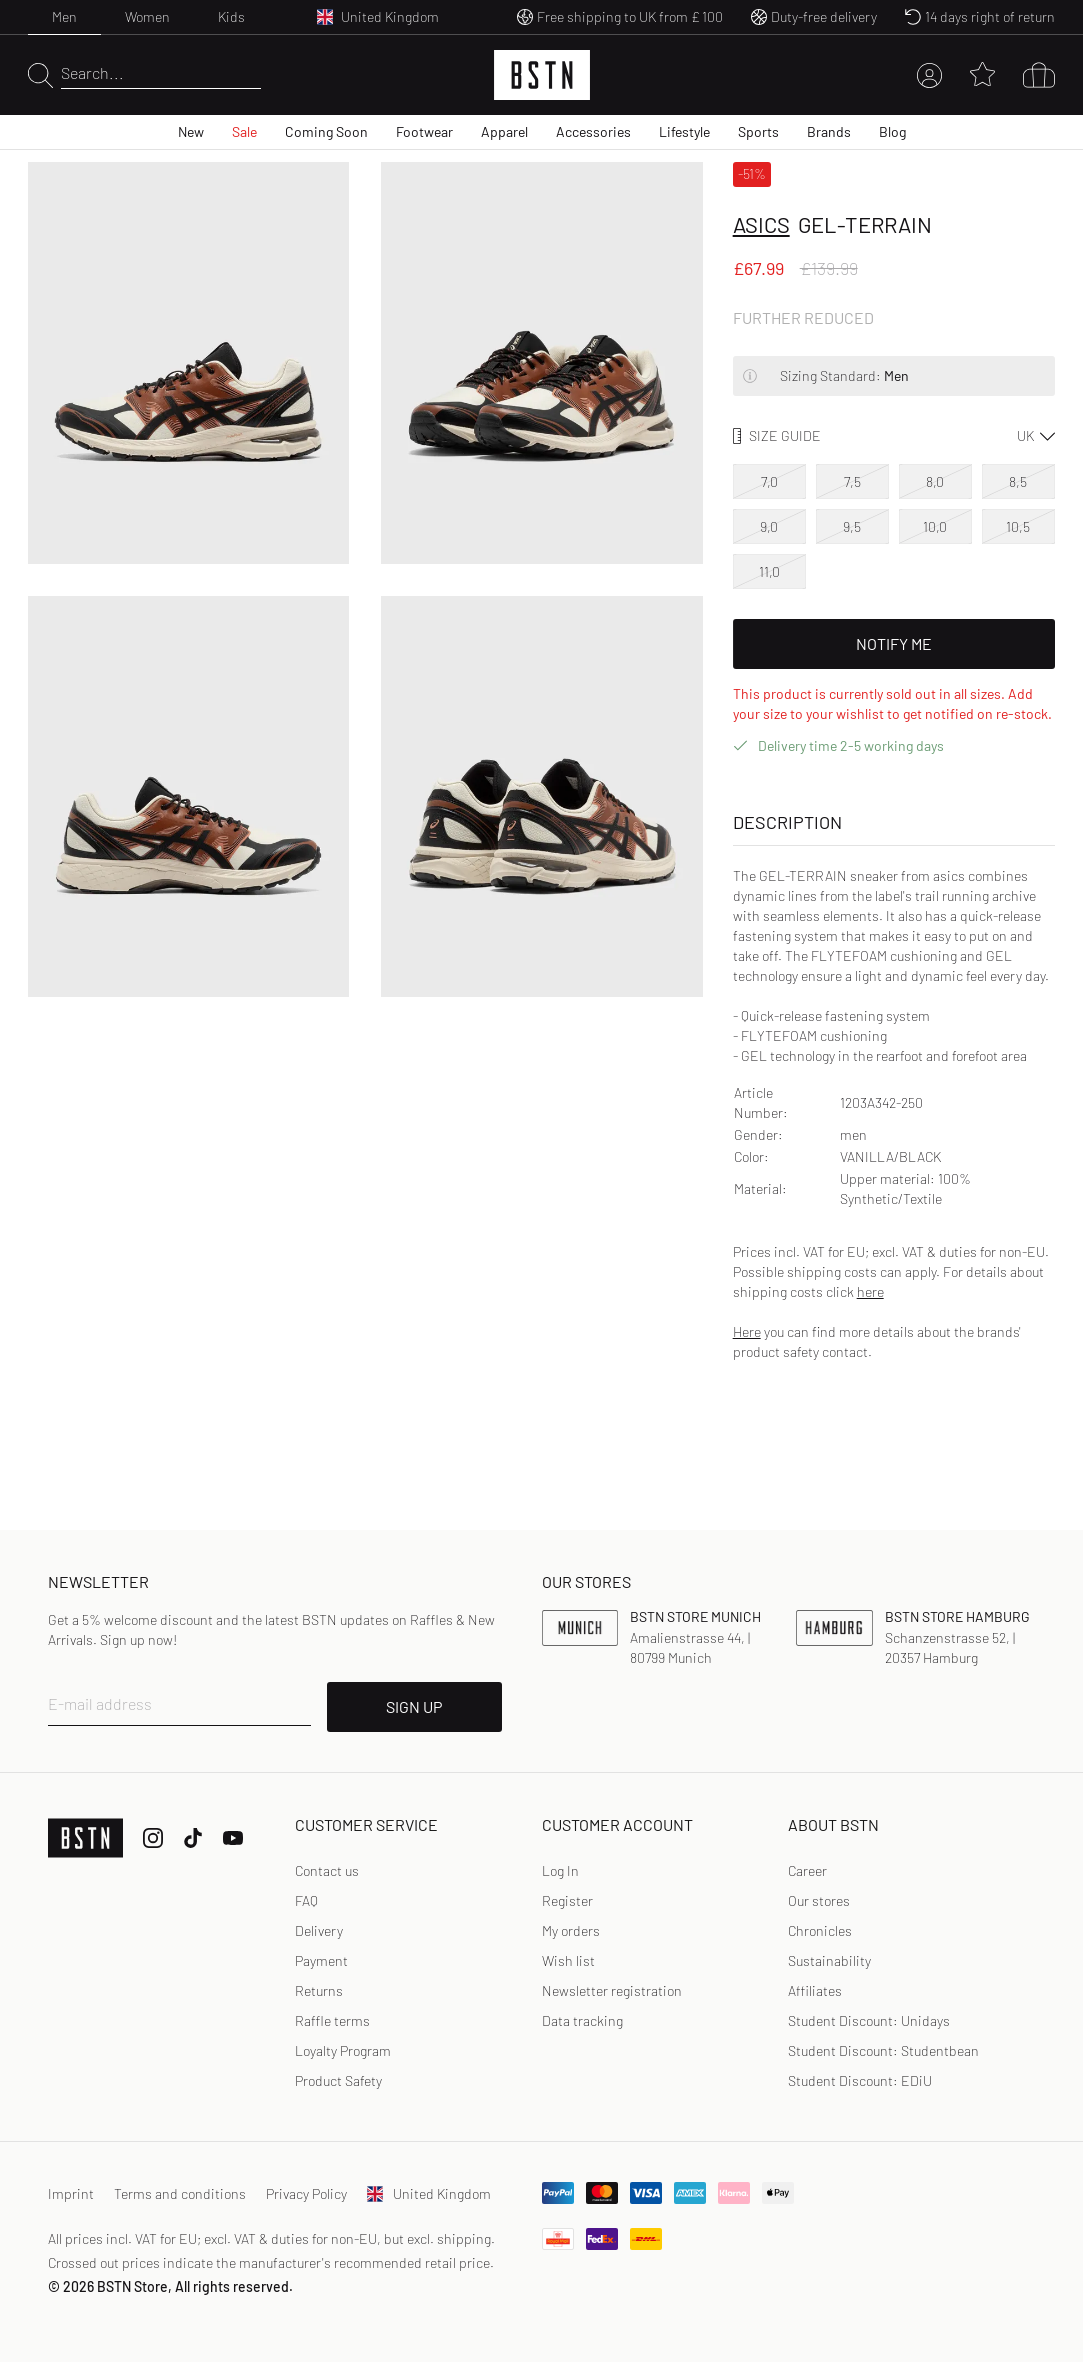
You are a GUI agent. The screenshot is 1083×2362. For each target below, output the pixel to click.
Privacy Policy (306, 2193)
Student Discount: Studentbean (883, 2050)
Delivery (319, 1930)
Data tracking (582, 2020)
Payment (321, 1960)
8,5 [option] (1018, 481)
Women (147, 16)
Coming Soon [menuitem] (326, 131)
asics (761, 224)
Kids (231, 16)
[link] (560, 1871)
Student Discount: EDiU (860, 2080)
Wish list (568, 1960)
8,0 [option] (935, 481)
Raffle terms (332, 2020)
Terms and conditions (180, 2193)
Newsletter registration (612, 1990)
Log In (560, 1870)
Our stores (819, 1900)
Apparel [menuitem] (504, 131)
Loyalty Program (343, 2050)
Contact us (327, 1870)
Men (64, 16)
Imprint (71, 2193)
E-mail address (100, 1703)
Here (747, 1331)
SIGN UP (414, 1706)
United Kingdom (429, 2193)
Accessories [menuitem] (593, 131)
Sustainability (829, 1960)
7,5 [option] (852, 481)
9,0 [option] (769, 526)
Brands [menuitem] (829, 131)
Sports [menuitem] (758, 131)
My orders (571, 1930)
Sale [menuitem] (244, 131)
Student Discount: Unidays (869, 2020)
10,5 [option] (1018, 526)
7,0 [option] (769, 481)
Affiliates (815, 1990)
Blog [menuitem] (892, 131)
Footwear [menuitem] (424, 131)
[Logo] (542, 75)
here (870, 1291)
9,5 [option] (852, 526)
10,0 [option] (935, 526)
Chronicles (820, 1930)
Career (807, 1870)
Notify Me (894, 643)
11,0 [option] (769, 571)
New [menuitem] (191, 131)
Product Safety (338, 2080)
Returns (319, 1990)
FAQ (306, 1900)
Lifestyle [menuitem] (684, 131)
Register (567, 1900)
